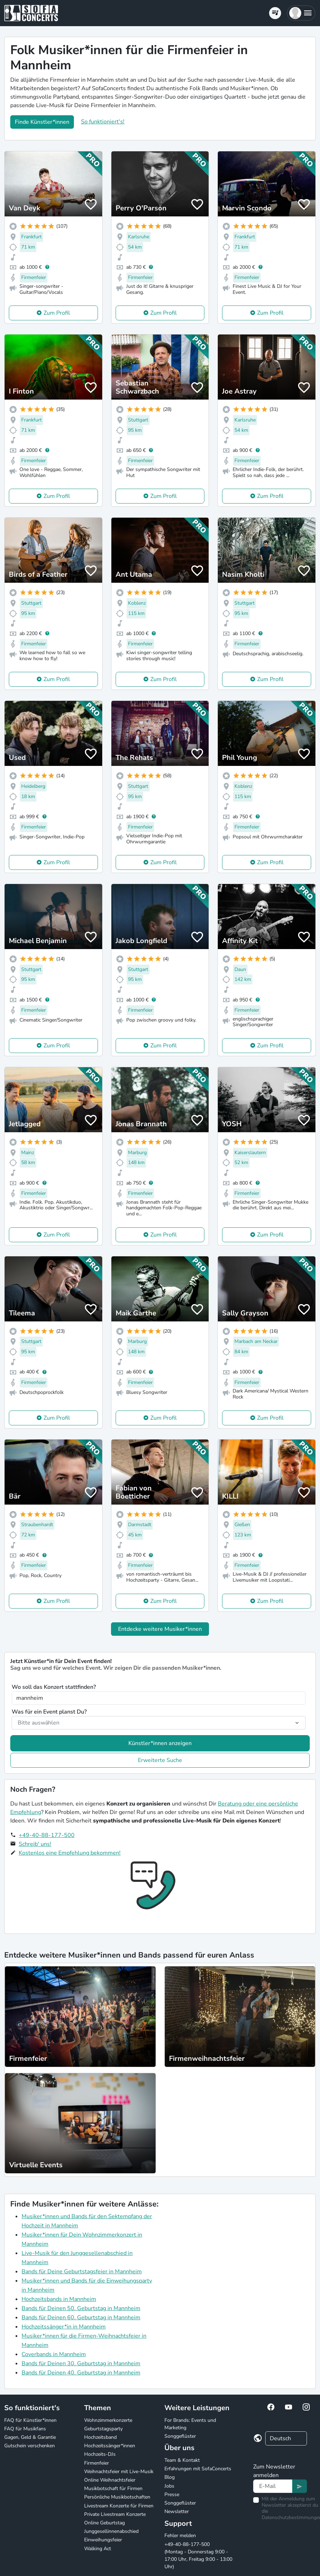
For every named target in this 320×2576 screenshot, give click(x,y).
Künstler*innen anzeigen (160, 1743)
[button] (301, 13)
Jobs (169, 2486)
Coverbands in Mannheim (54, 2354)
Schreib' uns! (35, 1844)
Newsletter (176, 2511)
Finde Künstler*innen (42, 122)
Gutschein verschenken (29, 2445)
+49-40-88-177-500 (47, 1835)
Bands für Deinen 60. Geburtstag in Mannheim (81, 2317)
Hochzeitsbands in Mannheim (59, 2299)
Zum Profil (56, 313)
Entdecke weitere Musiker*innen (160, 1629)
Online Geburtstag (104, 2522)
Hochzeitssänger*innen (109, 2445)
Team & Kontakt (182, 2460)
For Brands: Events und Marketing (190, 2424)
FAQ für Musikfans (25, 2428)
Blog (169, 2477)
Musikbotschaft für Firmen (113, 2488)
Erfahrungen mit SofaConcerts (197, 2468)
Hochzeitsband (100, 2437)
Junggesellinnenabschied (111, 2531)
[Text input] (272, 2486)
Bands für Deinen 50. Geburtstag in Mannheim (81, 2308)
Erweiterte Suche (160, 1760)
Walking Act (97, 2548)
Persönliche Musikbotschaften (117, 2497)
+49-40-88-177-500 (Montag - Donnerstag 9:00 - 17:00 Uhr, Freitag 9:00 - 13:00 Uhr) (198, 2555)
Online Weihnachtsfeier (109, 2480)
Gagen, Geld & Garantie (30, 2437)
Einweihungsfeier (103, 2539)
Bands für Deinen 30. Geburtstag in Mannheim (81, 2363)
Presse (171, 2494)
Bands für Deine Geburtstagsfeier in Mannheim (82, 2271)
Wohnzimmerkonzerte (108, 2420)
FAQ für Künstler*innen (30, 2420)
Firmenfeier (96, 2463)
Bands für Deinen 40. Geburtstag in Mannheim (81, 2373)
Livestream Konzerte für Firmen (118, 2505)
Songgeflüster (180, 2436)
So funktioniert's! (102, 122)
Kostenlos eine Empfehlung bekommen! (70, 1853)
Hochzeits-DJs (100, 2454)
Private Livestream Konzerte (115, 2514)
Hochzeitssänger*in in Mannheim (64, 2327)
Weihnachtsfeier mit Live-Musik (118, 2471)
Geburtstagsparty (103, 2428)
